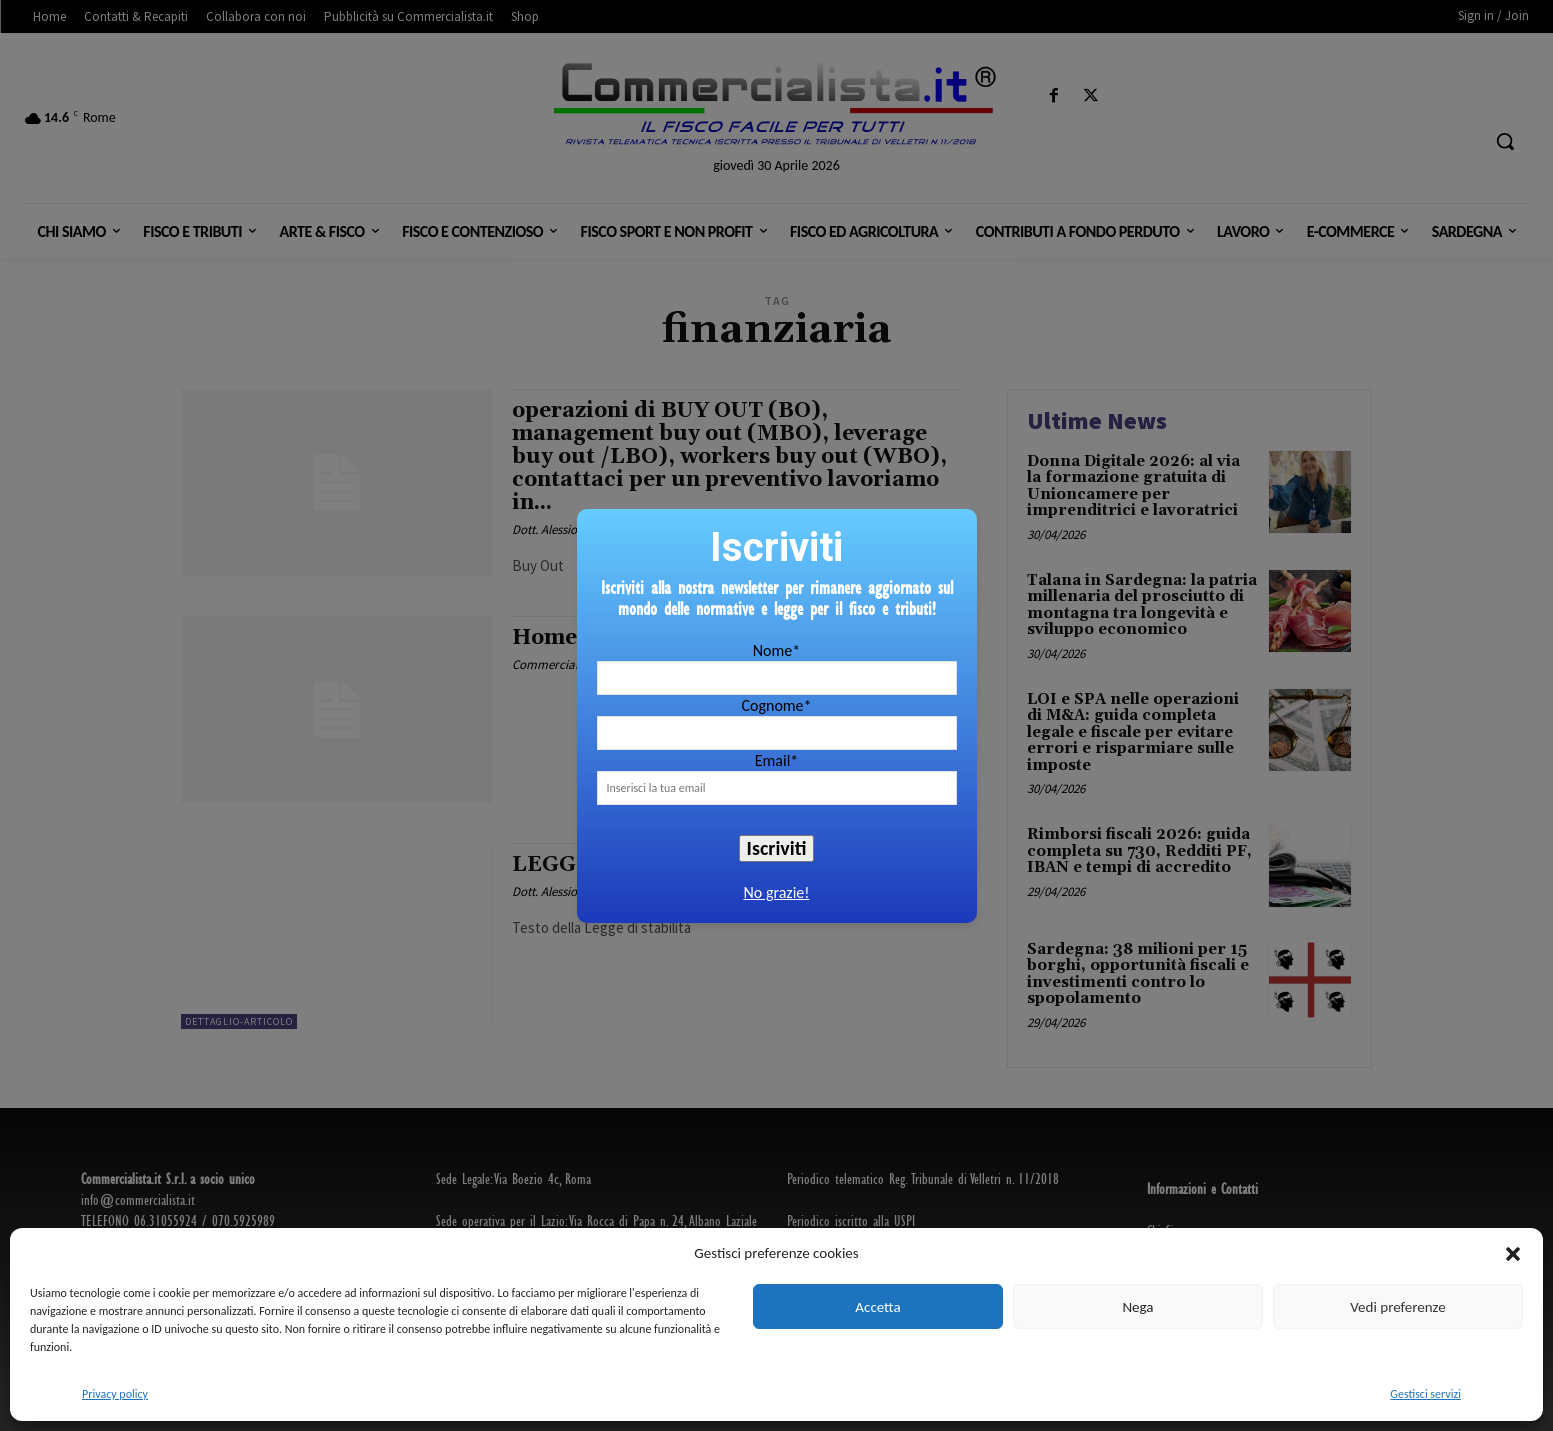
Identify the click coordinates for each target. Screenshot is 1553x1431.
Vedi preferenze (1397, 1307)
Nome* (776, 650)
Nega (1137, 1307)
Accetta (877, 1307)
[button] (1513, 1254)
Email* (777, 760)
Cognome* (776, 705)
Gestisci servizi (1425, 1394)
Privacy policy (115, 1394)
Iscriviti (777, 848)
